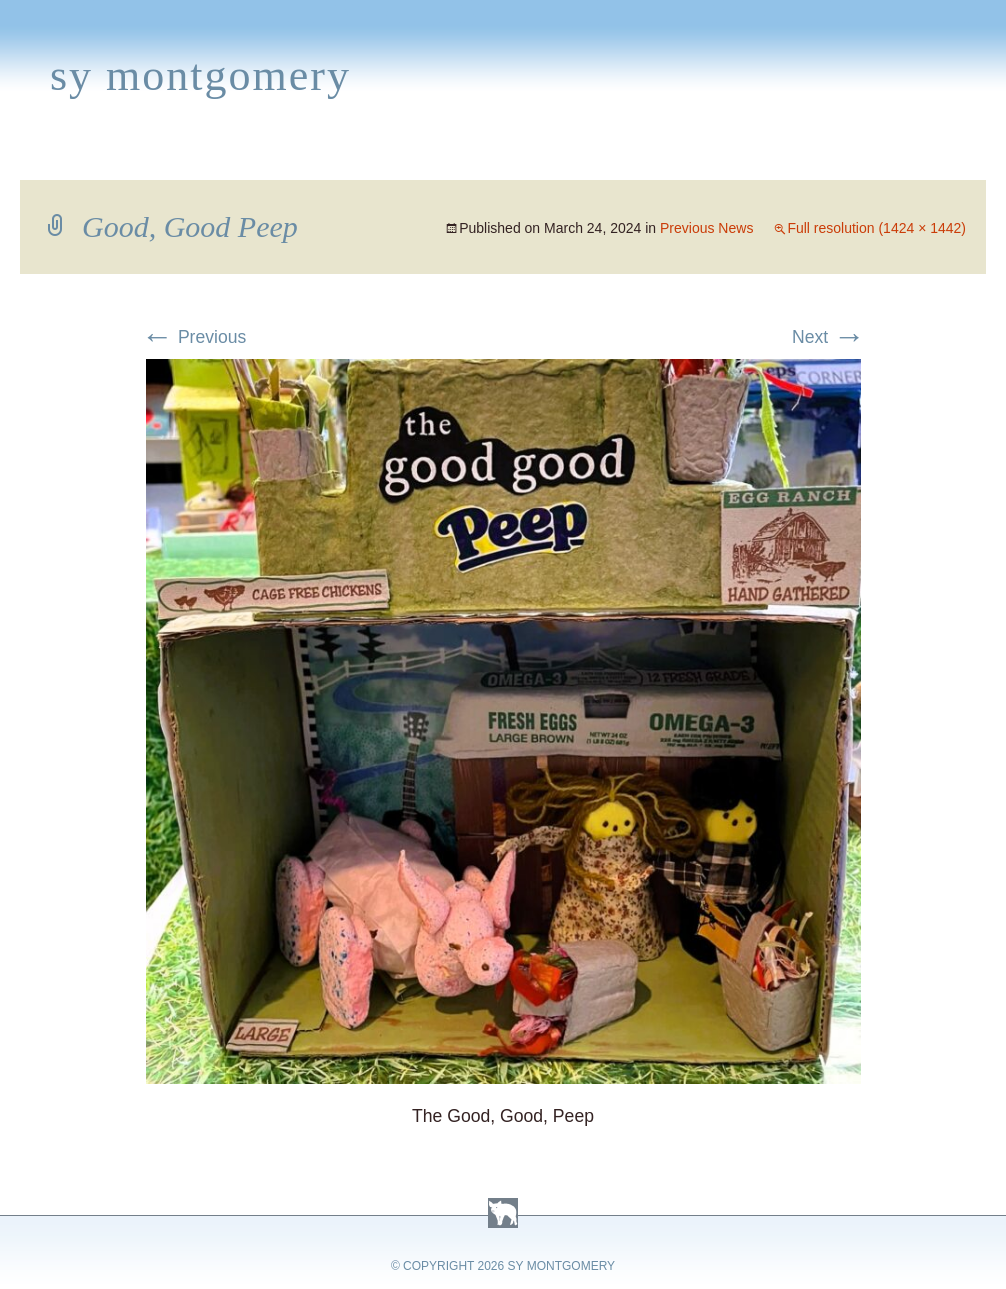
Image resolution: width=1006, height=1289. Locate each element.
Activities (514, 156)
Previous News (706, 228)
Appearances (231, 156)
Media (418, 156)
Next (828, 337)
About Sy (626, 156)
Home (36, 156)
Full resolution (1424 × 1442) (876, 228)
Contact (915, 156)
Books (114, 156)
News (343, 156)
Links (715, 156)
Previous (193, 337)
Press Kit (807, 156)
